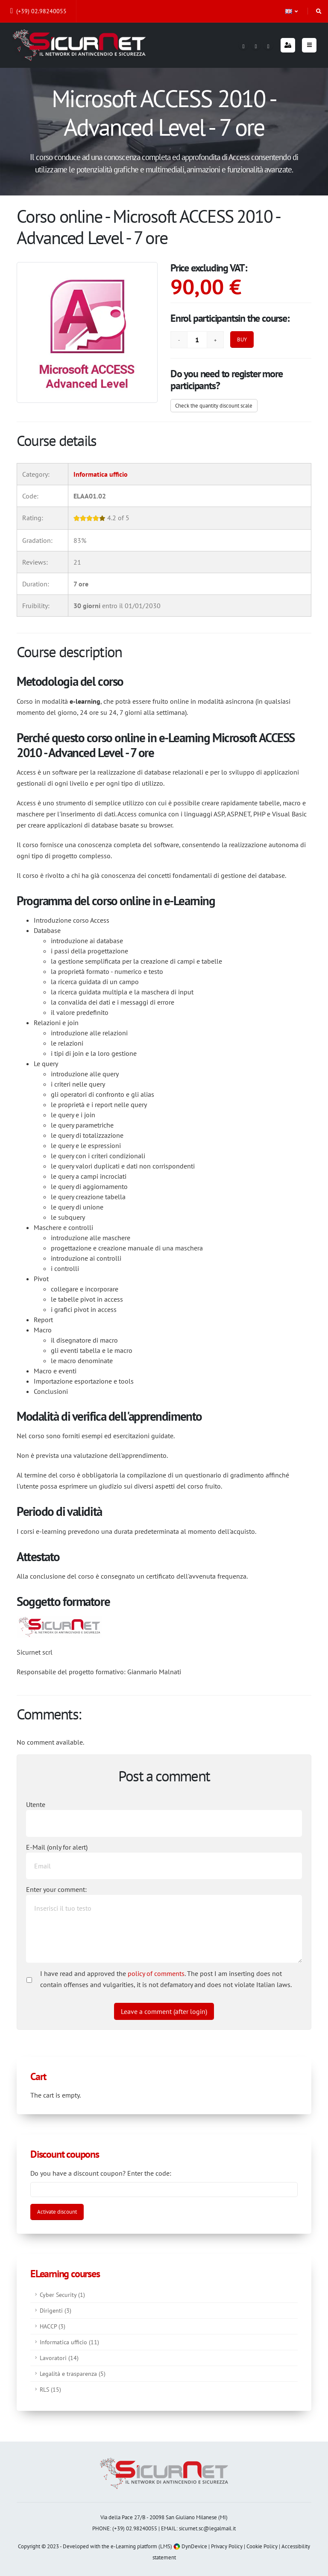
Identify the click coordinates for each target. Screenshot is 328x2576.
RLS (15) (50, 2389)
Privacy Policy (227, 2546)
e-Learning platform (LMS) (141, 2546)
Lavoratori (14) (59, 2358)
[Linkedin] (256, 45)
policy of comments (156, 1973)
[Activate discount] (57, 2212)
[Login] (288, 45)
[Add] (215, 339)
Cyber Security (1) (62, 2294)
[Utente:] (164, 1823)
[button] (292, 11)
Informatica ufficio (100, 474)
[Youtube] (268, 45)
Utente (35, 1804)
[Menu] (309, 45)
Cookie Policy (262, 2546)
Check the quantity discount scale (213, 405)
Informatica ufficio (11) (69, 2342)
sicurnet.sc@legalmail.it (207, 2528)
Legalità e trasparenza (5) (72, 2373)
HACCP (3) (52, 2326)
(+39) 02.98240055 (38, 11)
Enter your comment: (56, 1889)
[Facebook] (243, 45)
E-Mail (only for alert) (57, 1847)
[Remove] (178, 339)
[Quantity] (197, 339)
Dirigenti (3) (55, 2310)
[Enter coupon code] (164, 2189)
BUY (242, 339)
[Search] (319, 11)
